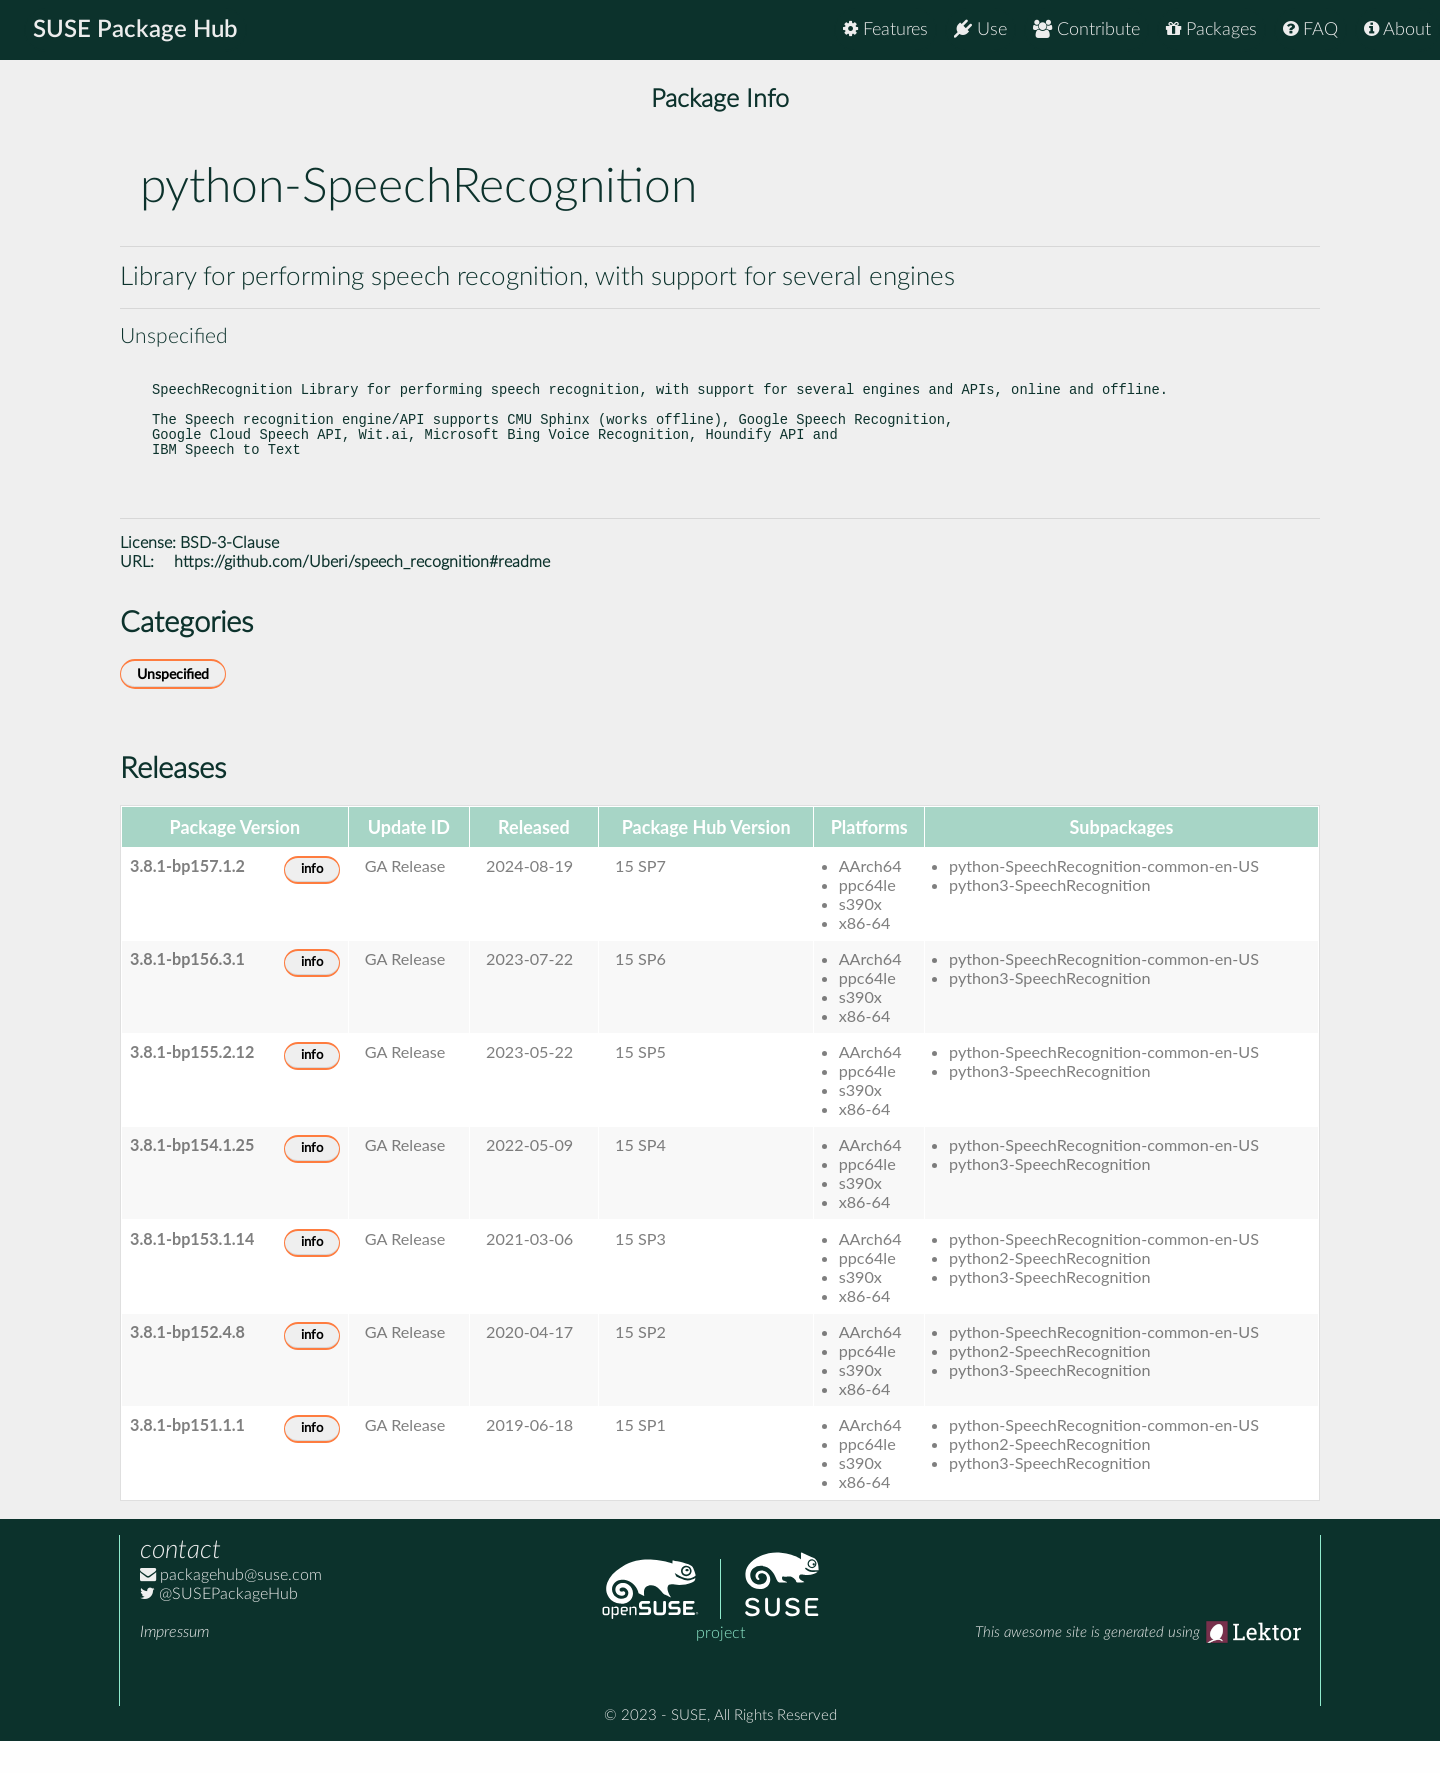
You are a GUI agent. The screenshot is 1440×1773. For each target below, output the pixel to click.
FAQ (1310, 29)
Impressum (174, 1664)
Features (885, 29)
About (1397, 29)
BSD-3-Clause (229, 575)
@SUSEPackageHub (219, 1626)
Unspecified (173, 706)
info (312, 901)
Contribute (1086, 29)
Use (980, 29)
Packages (1211, 29)
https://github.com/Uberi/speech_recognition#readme (362, 594)
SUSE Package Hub (135, 30)
